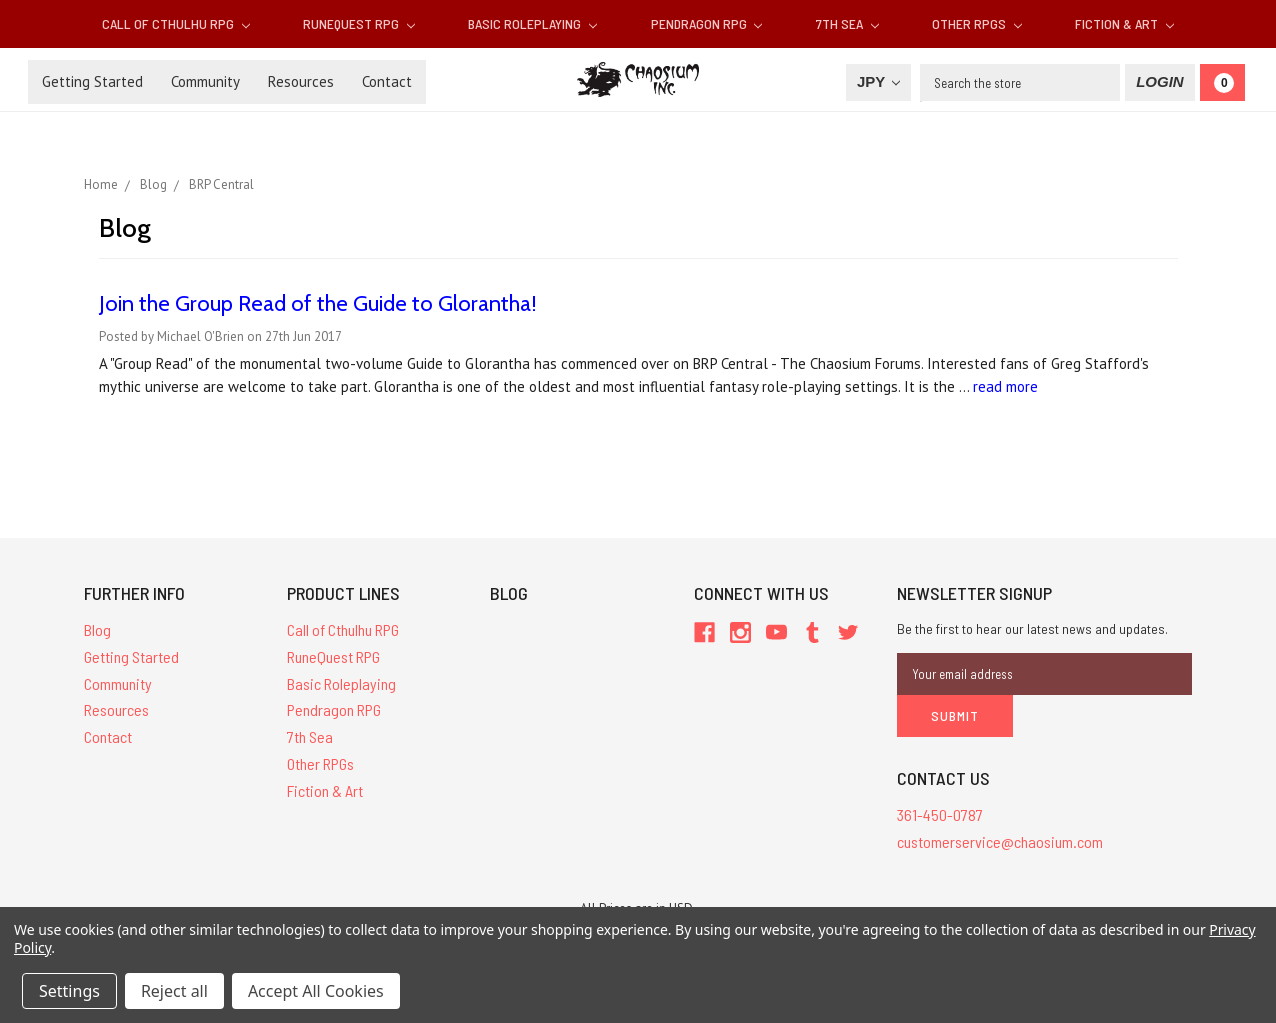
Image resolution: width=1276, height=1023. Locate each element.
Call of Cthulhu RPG (176, 23)
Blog (97, 629)
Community (205, 81)
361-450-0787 (940, 814)
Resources (301, 81)
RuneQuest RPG (359, 23)
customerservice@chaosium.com (1000, 841)
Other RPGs (977, 23)
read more (1005, 386)
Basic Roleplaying (532, 23)
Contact (387, 81)
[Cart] (1222, 82)
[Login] (1159, 82)
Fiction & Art (1124, 23)
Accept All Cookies (316, 991)
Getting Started (92, 81)
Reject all (174, 991)
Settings (69, 991)
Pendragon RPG (707, 23)
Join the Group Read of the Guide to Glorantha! (318, 303)
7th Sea (847, 23)
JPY (878, 81)
